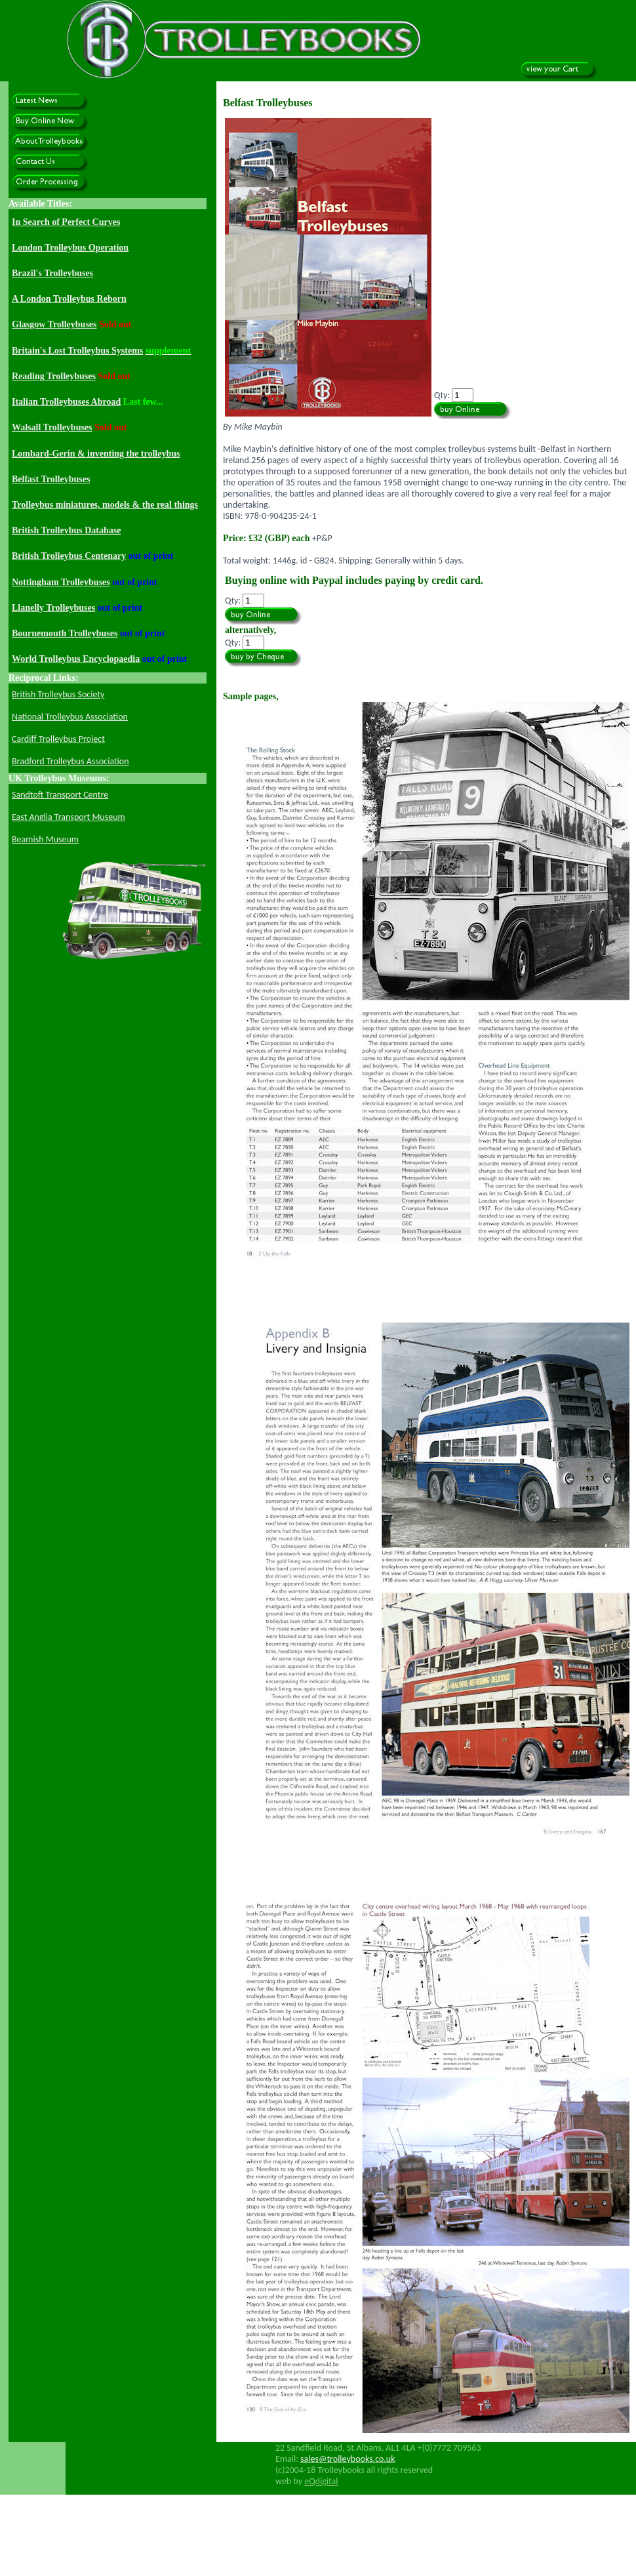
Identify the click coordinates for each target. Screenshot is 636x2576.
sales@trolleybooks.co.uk (347, 2458)
